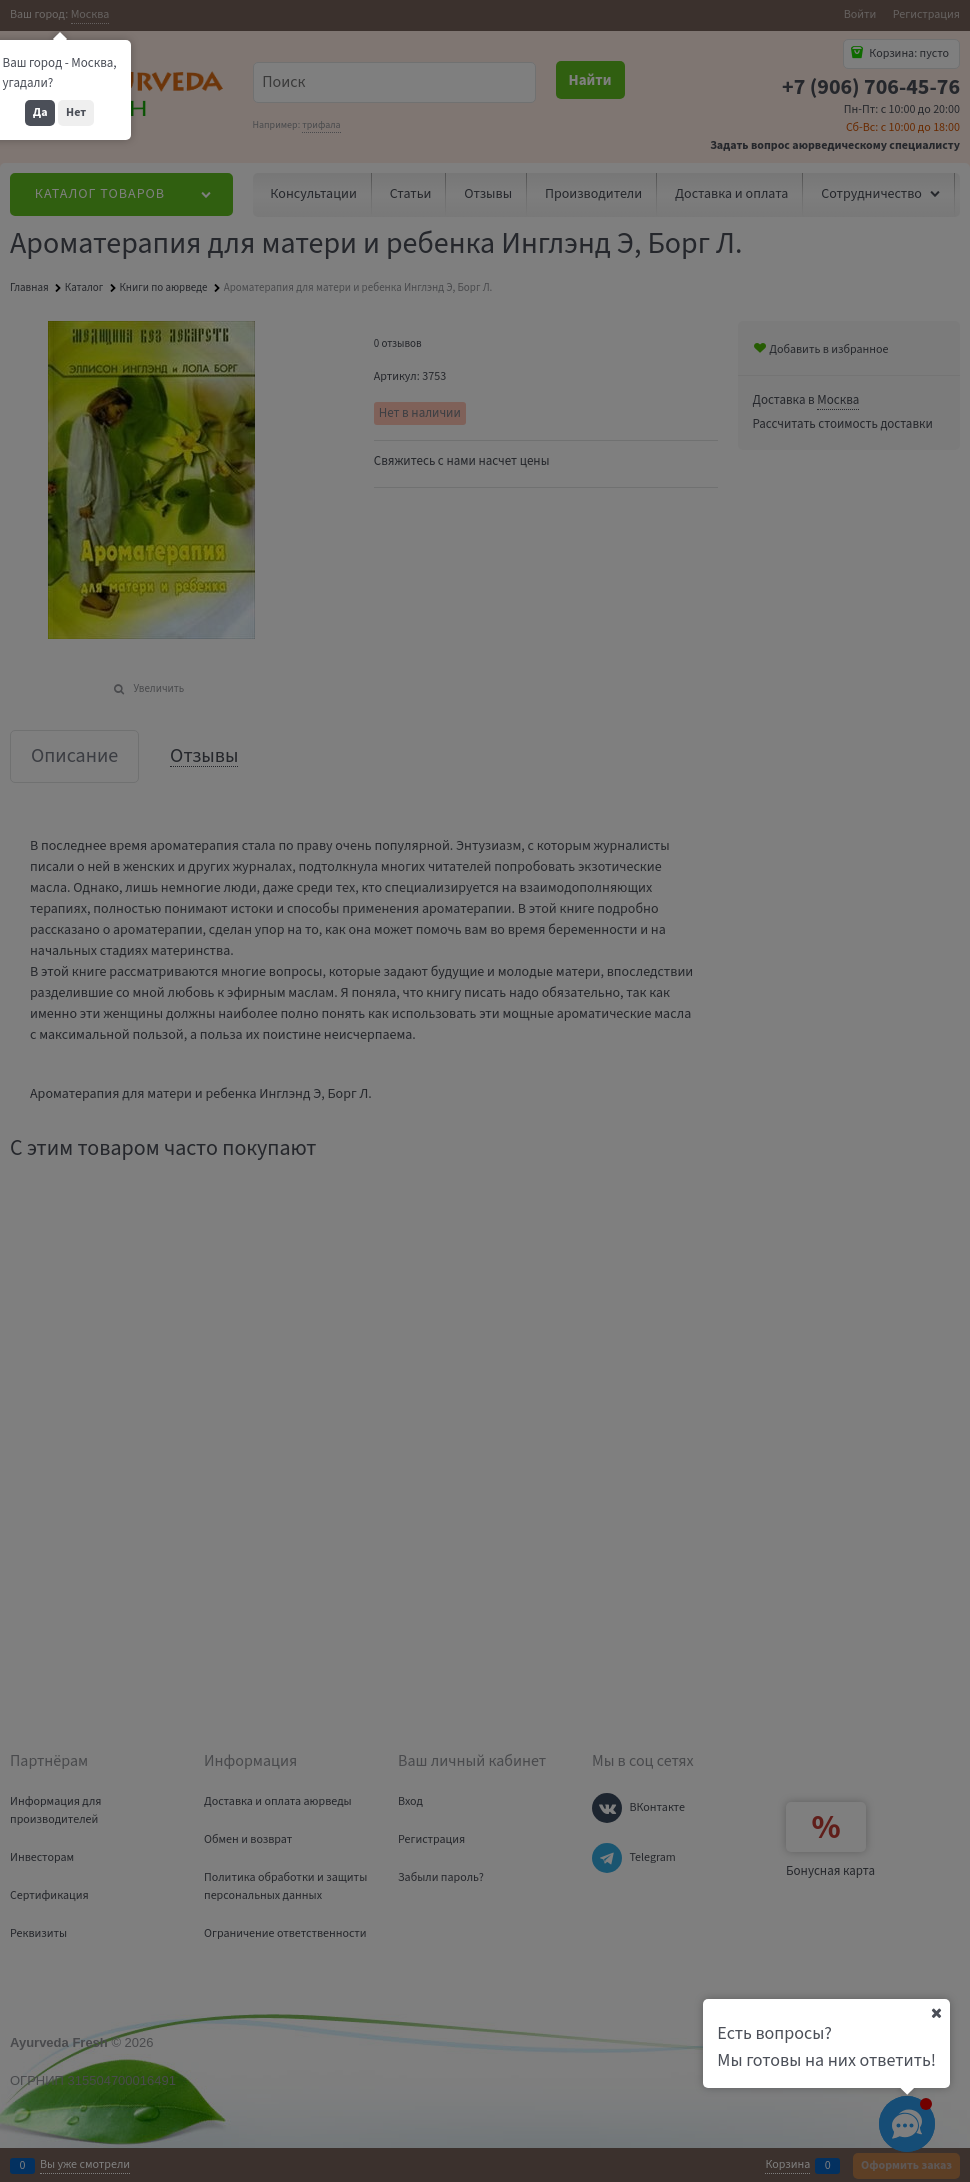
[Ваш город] (936, 2013)
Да (40, 112)
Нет (76, 112)
